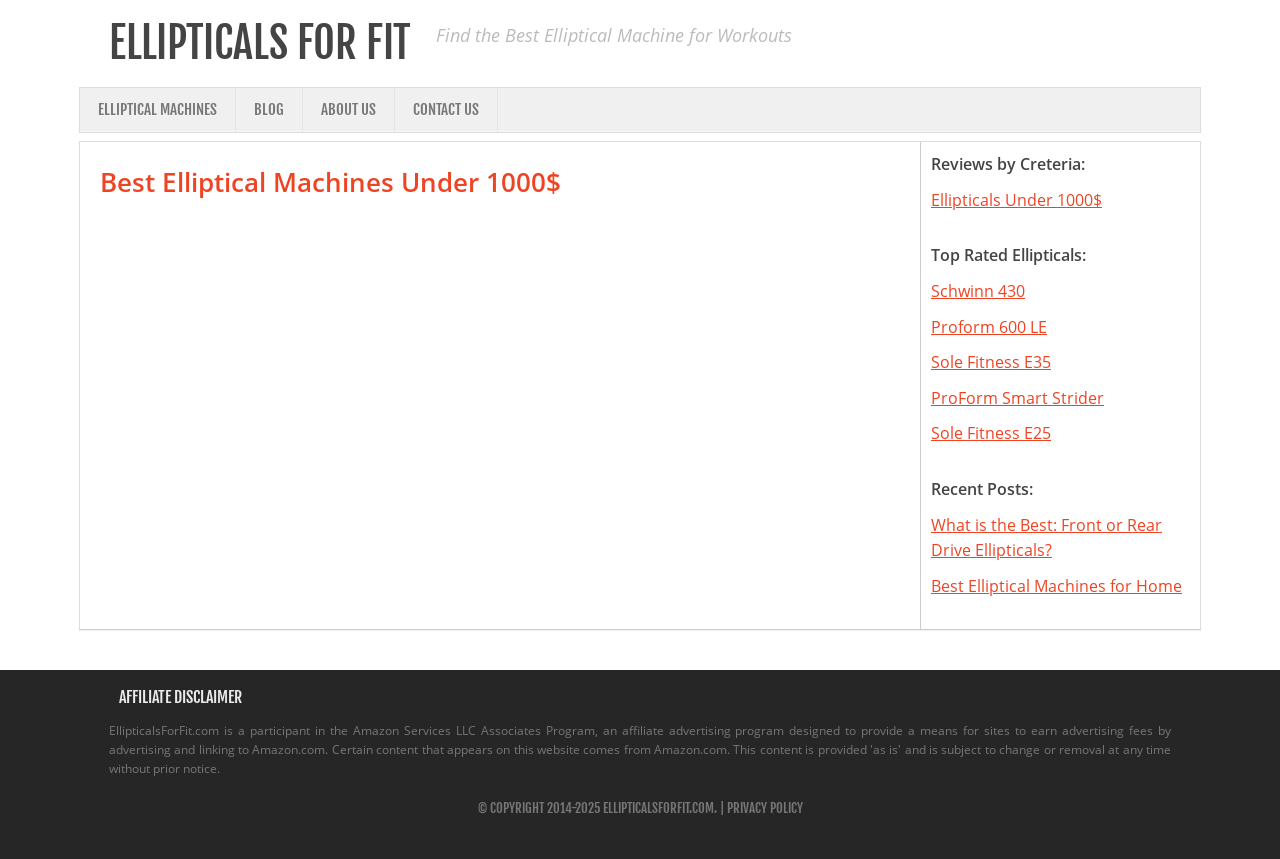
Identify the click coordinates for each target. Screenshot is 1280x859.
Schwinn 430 (978, 291)
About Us (348, 109)
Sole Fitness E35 (991, 362)
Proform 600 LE (989, 327)
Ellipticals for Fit (260, 43)
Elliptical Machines (157, 109)
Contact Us (446, 109)
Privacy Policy (765, 808)
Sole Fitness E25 (991, 433)
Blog (269, 109)
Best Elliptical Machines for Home (1056, 586)
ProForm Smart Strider (1017, 398)
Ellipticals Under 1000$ (1016, 200)
